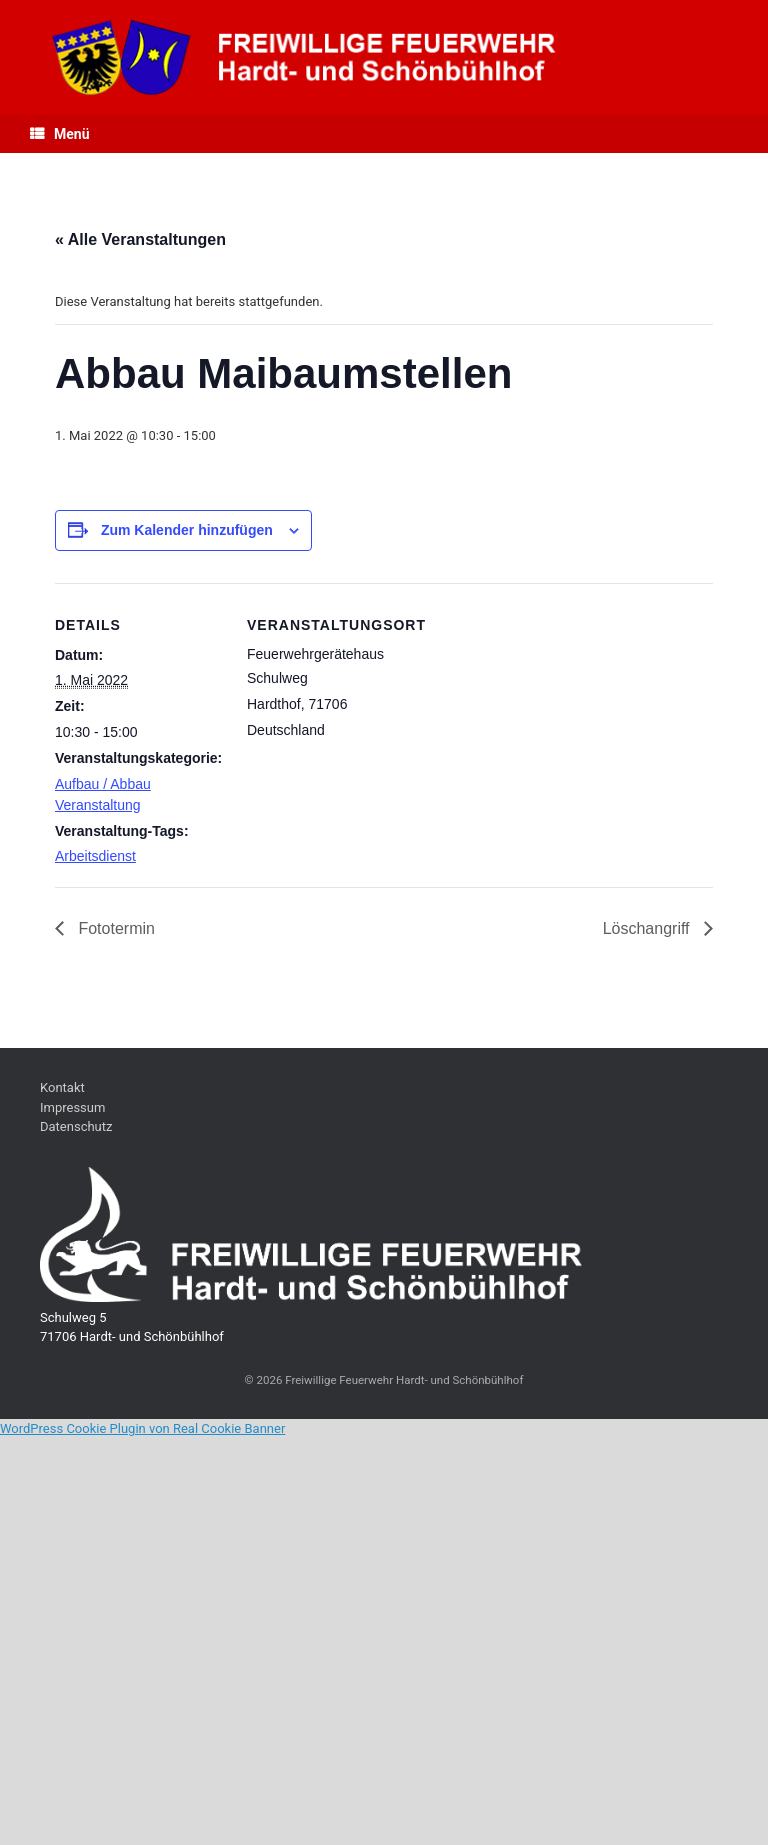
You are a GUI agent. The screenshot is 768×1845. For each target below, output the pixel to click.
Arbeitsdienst (95, 856)
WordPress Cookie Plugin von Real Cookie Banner (142, 1428)
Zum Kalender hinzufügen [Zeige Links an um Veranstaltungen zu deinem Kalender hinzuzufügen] (187, 530)
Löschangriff (648, 928)
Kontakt (62, 1087)
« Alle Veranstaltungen (140, 239)
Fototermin (114, 928)
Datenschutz (76, 1126)
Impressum (72, 1107)
